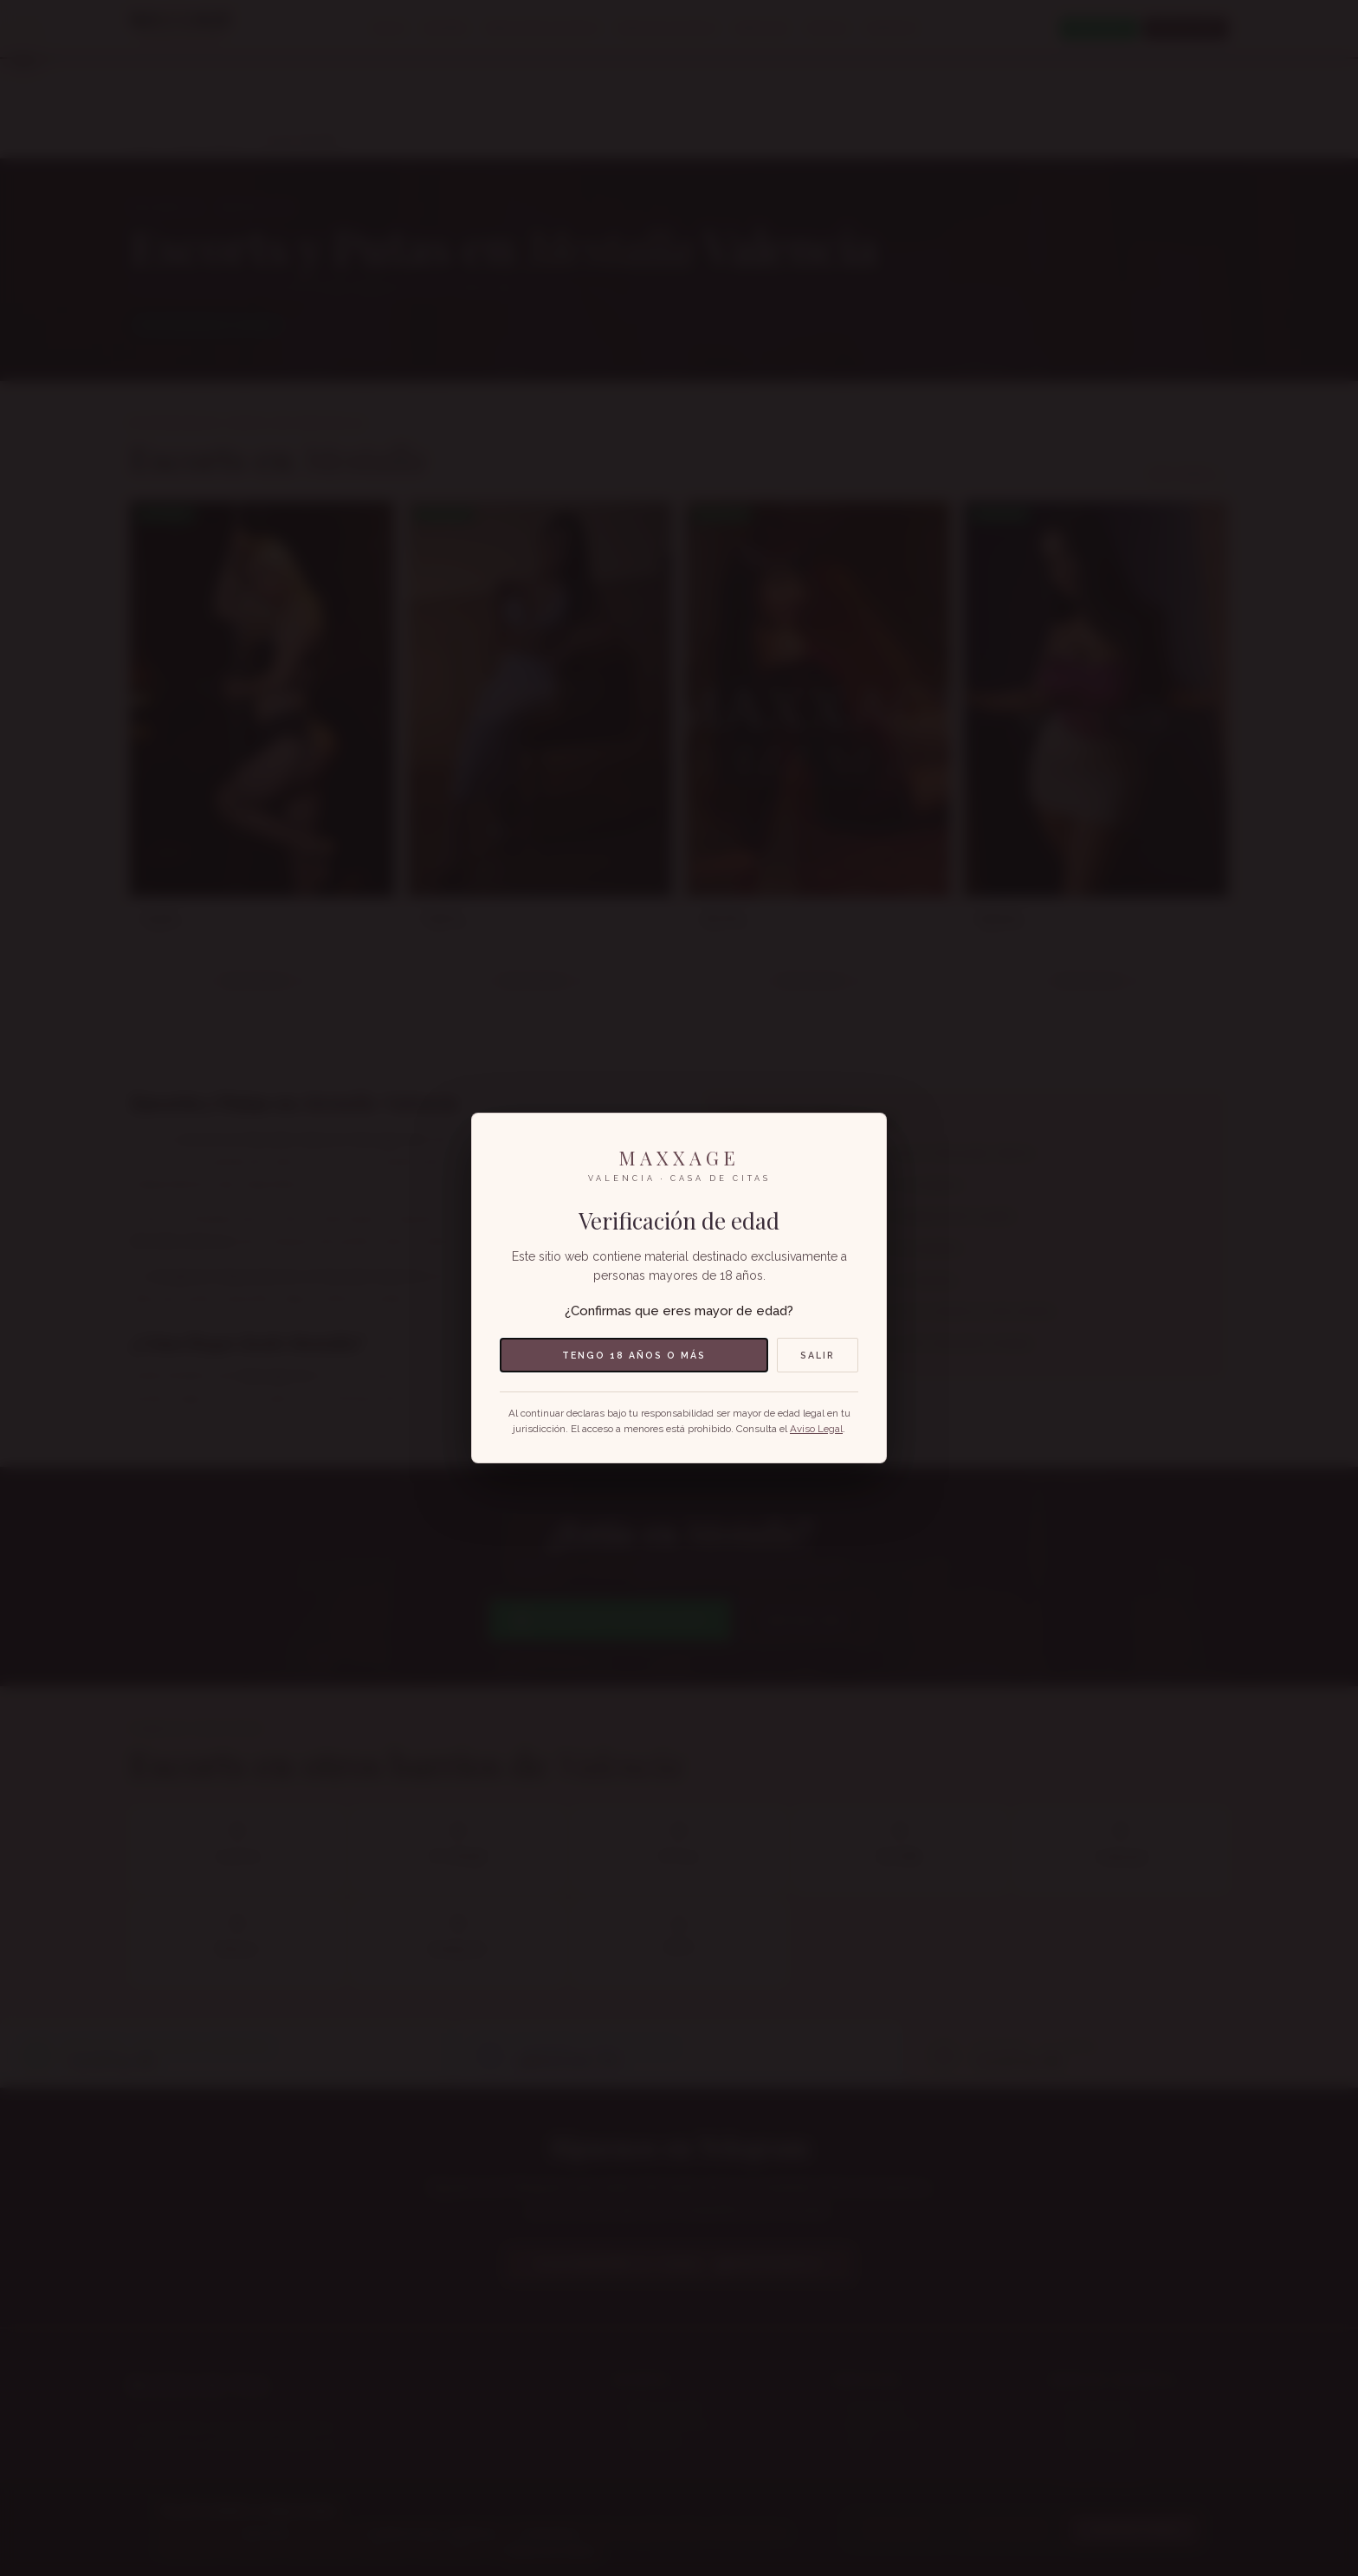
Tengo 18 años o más (634, 1355)
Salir (817, 1355)
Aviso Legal (816, 1429)
